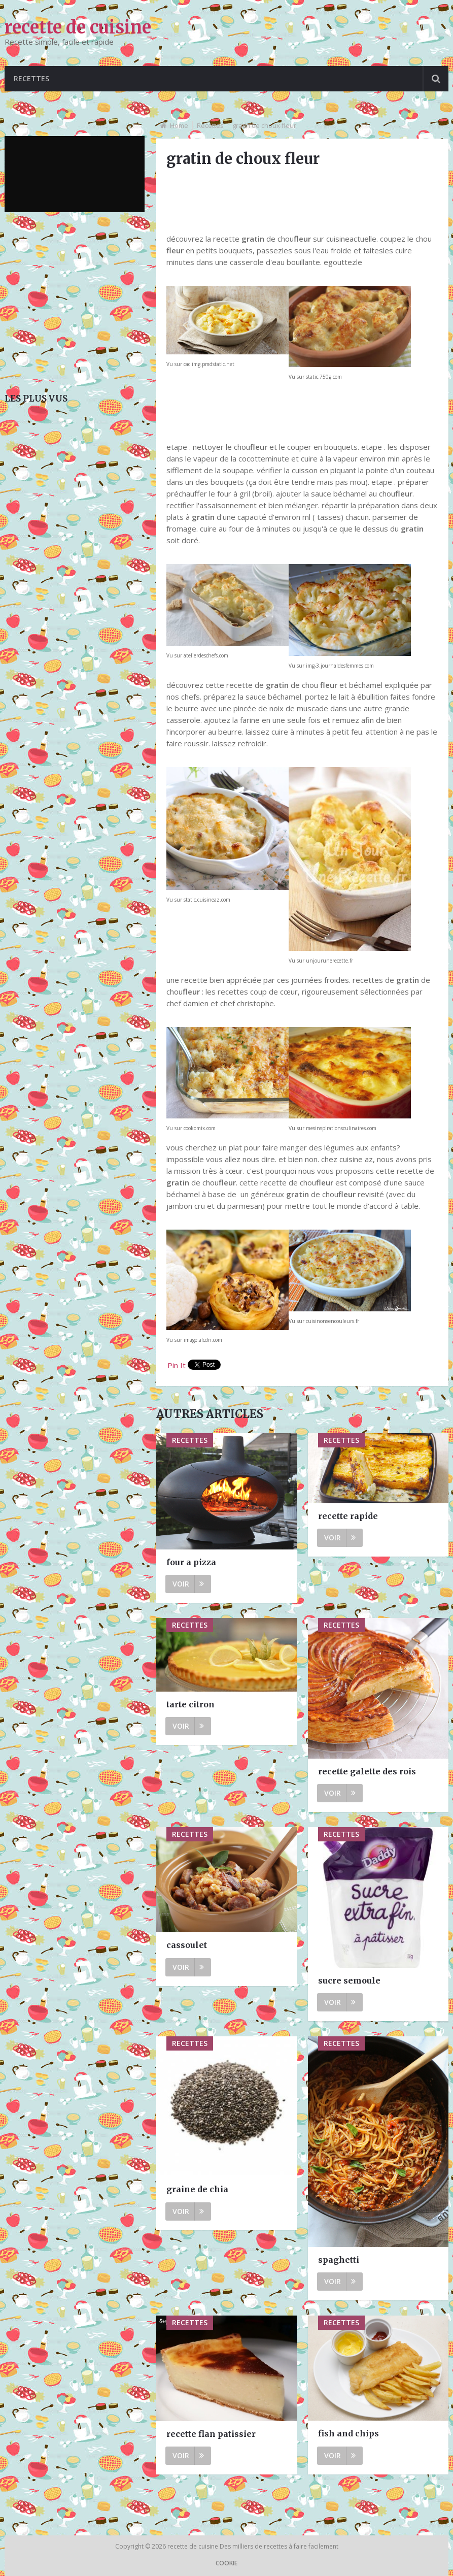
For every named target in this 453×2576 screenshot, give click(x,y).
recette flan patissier (211, 2434)
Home (179, 125)
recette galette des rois (367, 1771)
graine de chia (197, 2189)
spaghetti (338, 2260)
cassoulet (186, 1945)
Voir (188, 1584)
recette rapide (348, 1516)
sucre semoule (349, 1980)
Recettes (31, 78)
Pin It (176, 1365)
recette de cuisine (78, 27)
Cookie (226, 2563)
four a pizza (191, 1562)
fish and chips (348, 2433)
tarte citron (190, 1704)
